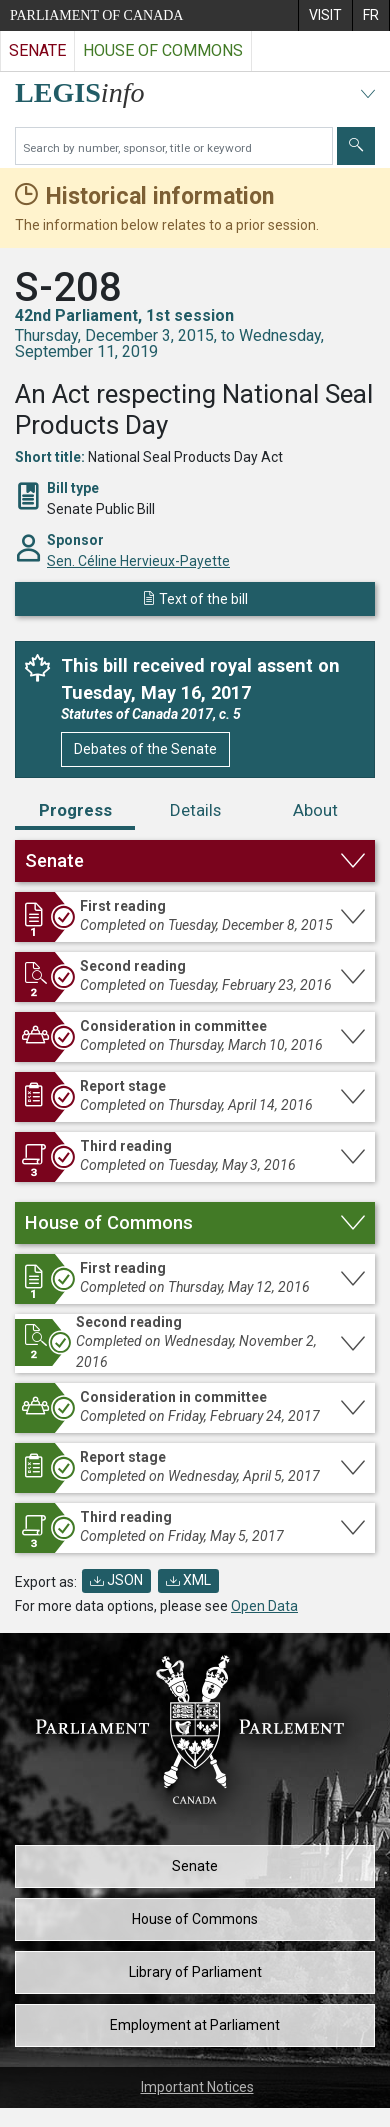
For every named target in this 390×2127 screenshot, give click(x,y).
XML (188, 1580)
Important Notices (197, 2087)
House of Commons (195, 1919)
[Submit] (356, 146)
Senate (195, 1866)
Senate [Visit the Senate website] (37, 50)
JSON (116, 1580)
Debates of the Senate (145, 749)
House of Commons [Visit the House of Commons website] (163, 50)
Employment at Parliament (195, 2025)
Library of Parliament (195, 1972)
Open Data (264, 1606)
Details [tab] (195, 810)
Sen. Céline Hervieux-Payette (138, 561)
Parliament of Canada (96, 15)
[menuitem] (325, 15)
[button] (195, 861)
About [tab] (315, 810)
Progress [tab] (75, 810)
